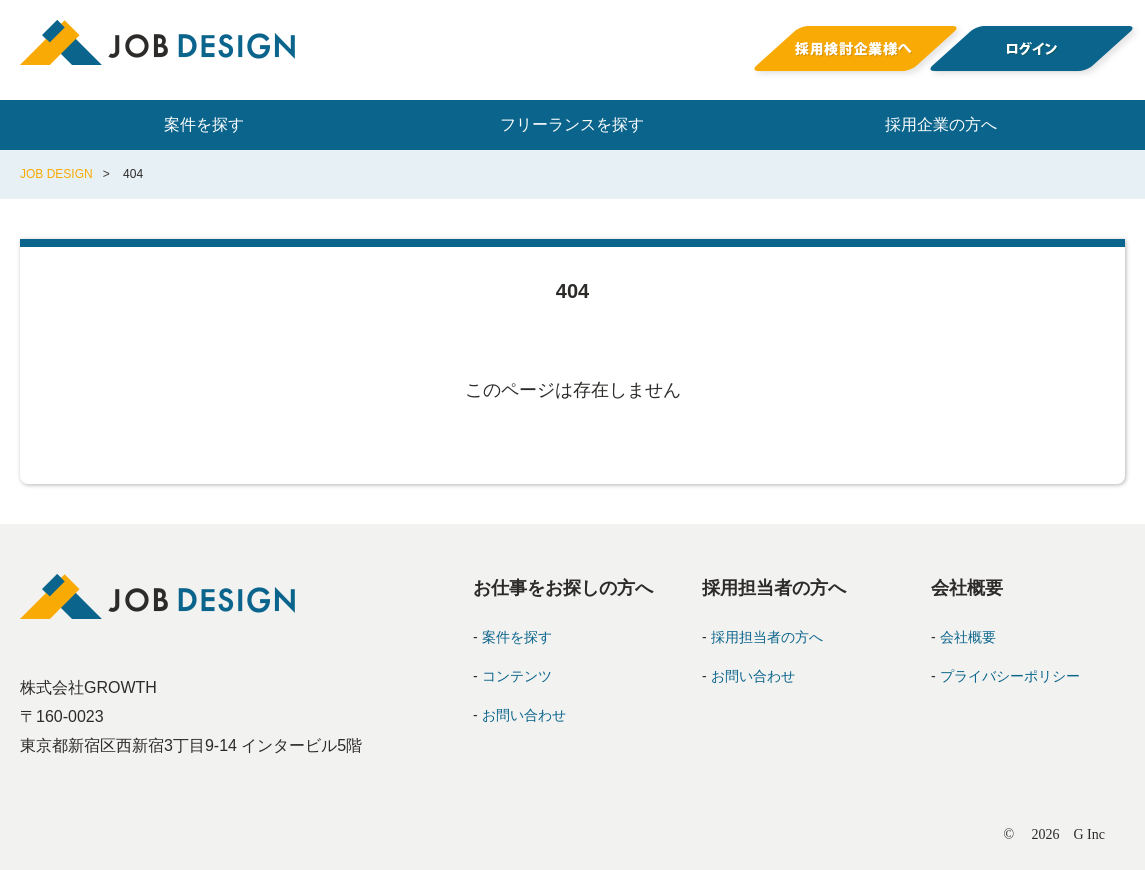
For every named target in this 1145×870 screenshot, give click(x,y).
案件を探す (204, 124)
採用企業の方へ (941, 124)
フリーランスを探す (572, 124)
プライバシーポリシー (1010, 676)
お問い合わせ (524, 715)
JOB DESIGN (56, 174)
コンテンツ (517, 676)
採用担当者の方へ (767, 637)
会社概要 (968, 637)
